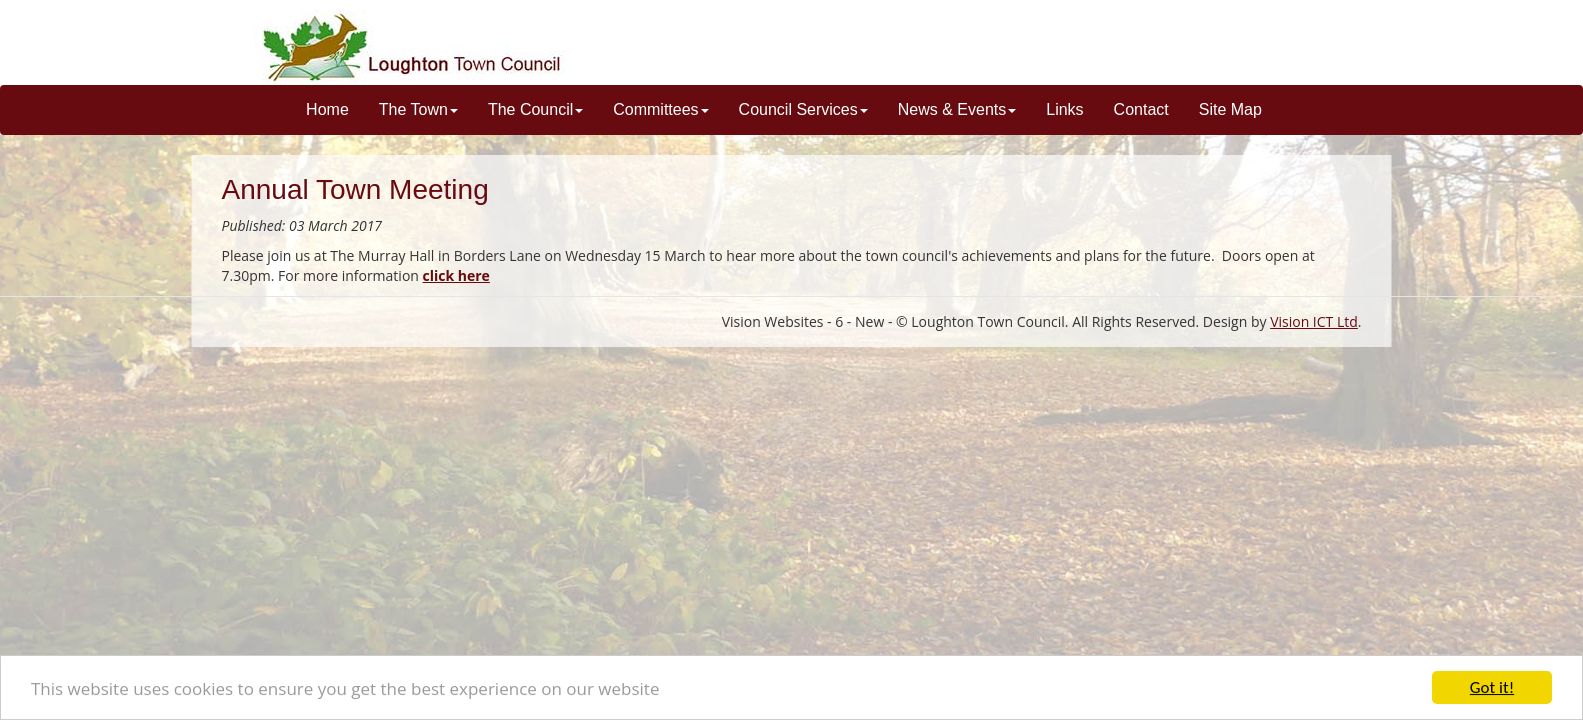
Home (327, 109)
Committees (660, 109)
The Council (535, 109)
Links (1064, 109)
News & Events (957, 109)
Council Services (803, 109)
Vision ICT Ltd (1314, 321)
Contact (1141, 109)
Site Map (1230, 109)
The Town (418, 109)
